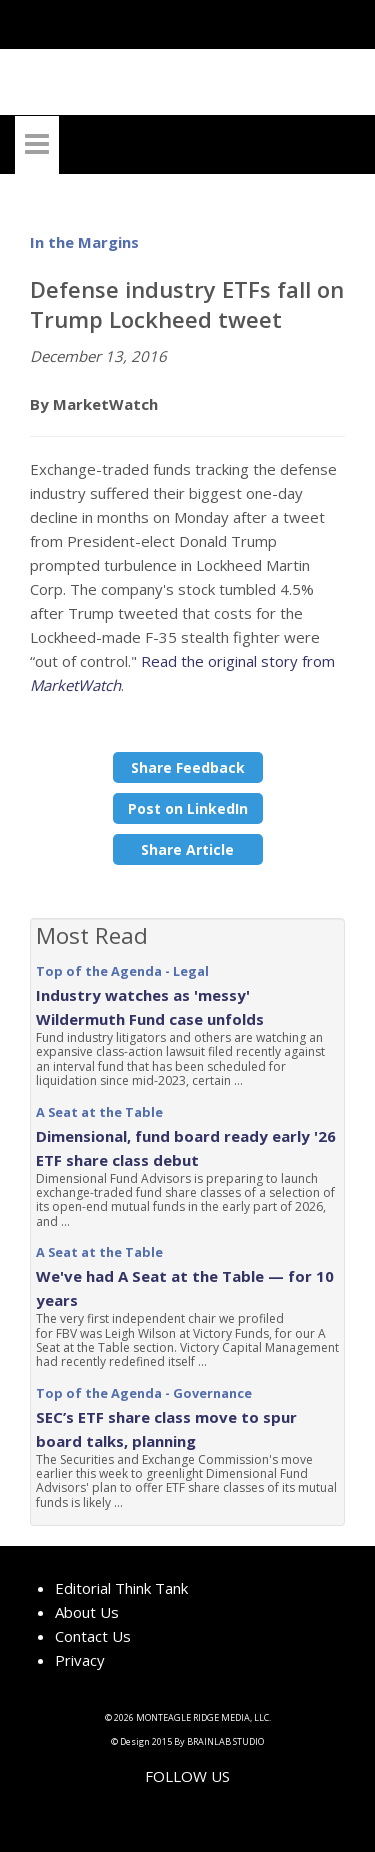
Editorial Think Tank (121, 1588)
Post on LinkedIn (188, 808)
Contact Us (93, 1636)
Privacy (80, 1660)
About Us (87, 1612)
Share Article (187, 849)
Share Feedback (188, 767)
